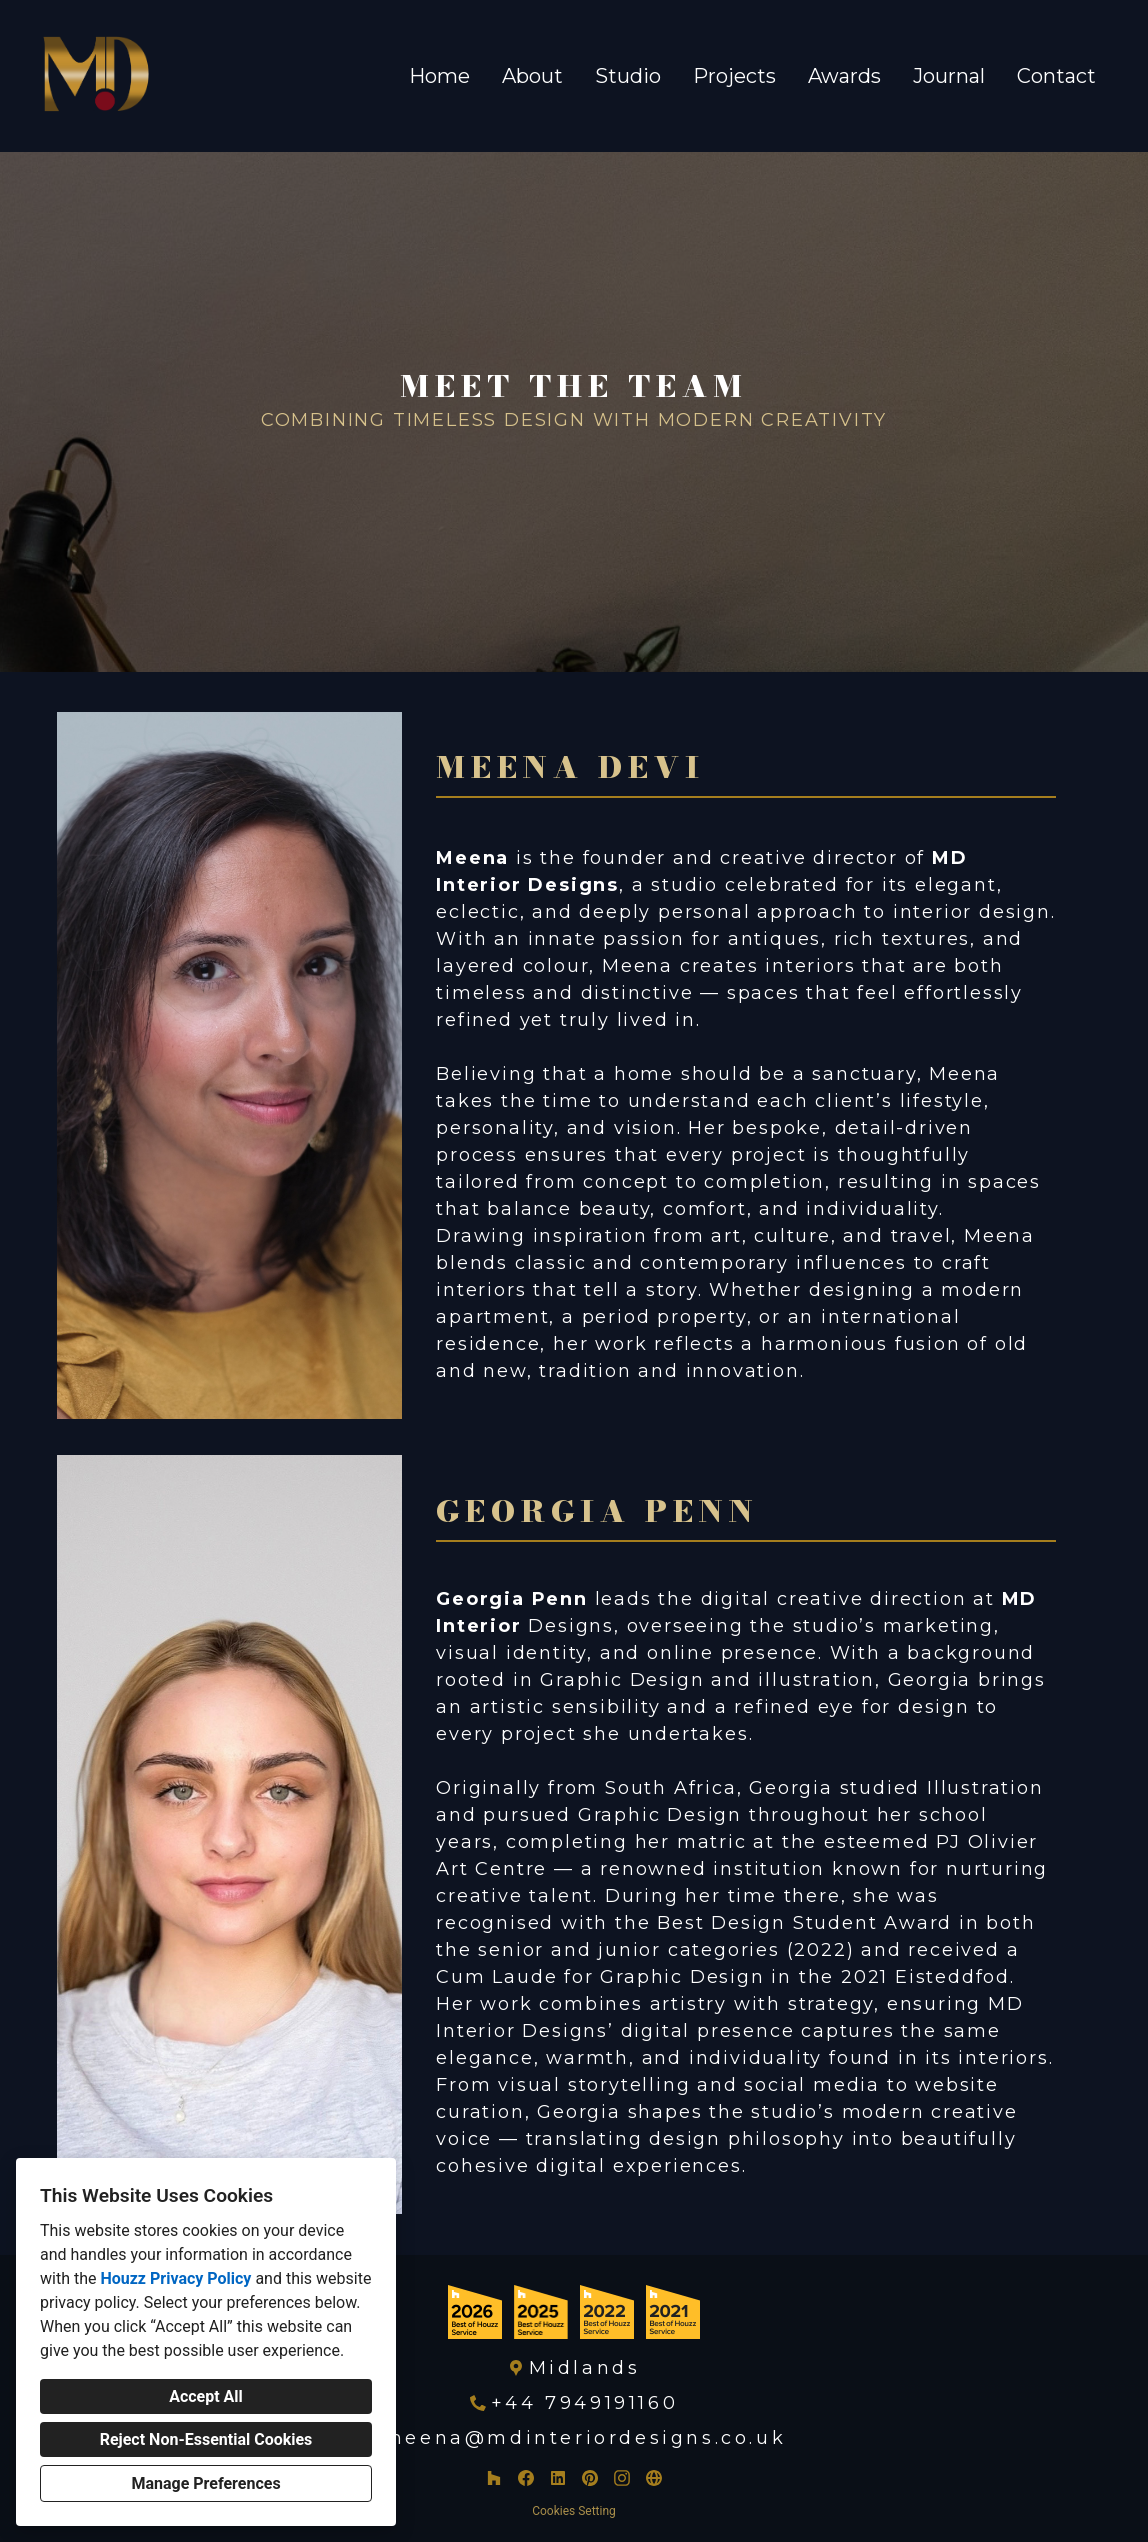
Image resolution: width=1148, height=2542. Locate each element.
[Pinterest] (590, 2478)
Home (439, 76)
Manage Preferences (205, 2483)
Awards (844, 76)
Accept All (206, 2396)
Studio (628, 76)
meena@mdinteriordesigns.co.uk (584, 2438)
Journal (949, 76)
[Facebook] (526, 2478)
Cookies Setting (574, 2511)
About (532, 76)
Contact (1056, 76)
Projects (734, 76)
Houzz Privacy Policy (175, 2278)
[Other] (654, 2478)
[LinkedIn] (558, 2478)
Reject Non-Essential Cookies (206, 2439)
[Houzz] (494, 2478)
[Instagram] (622, 2478)
